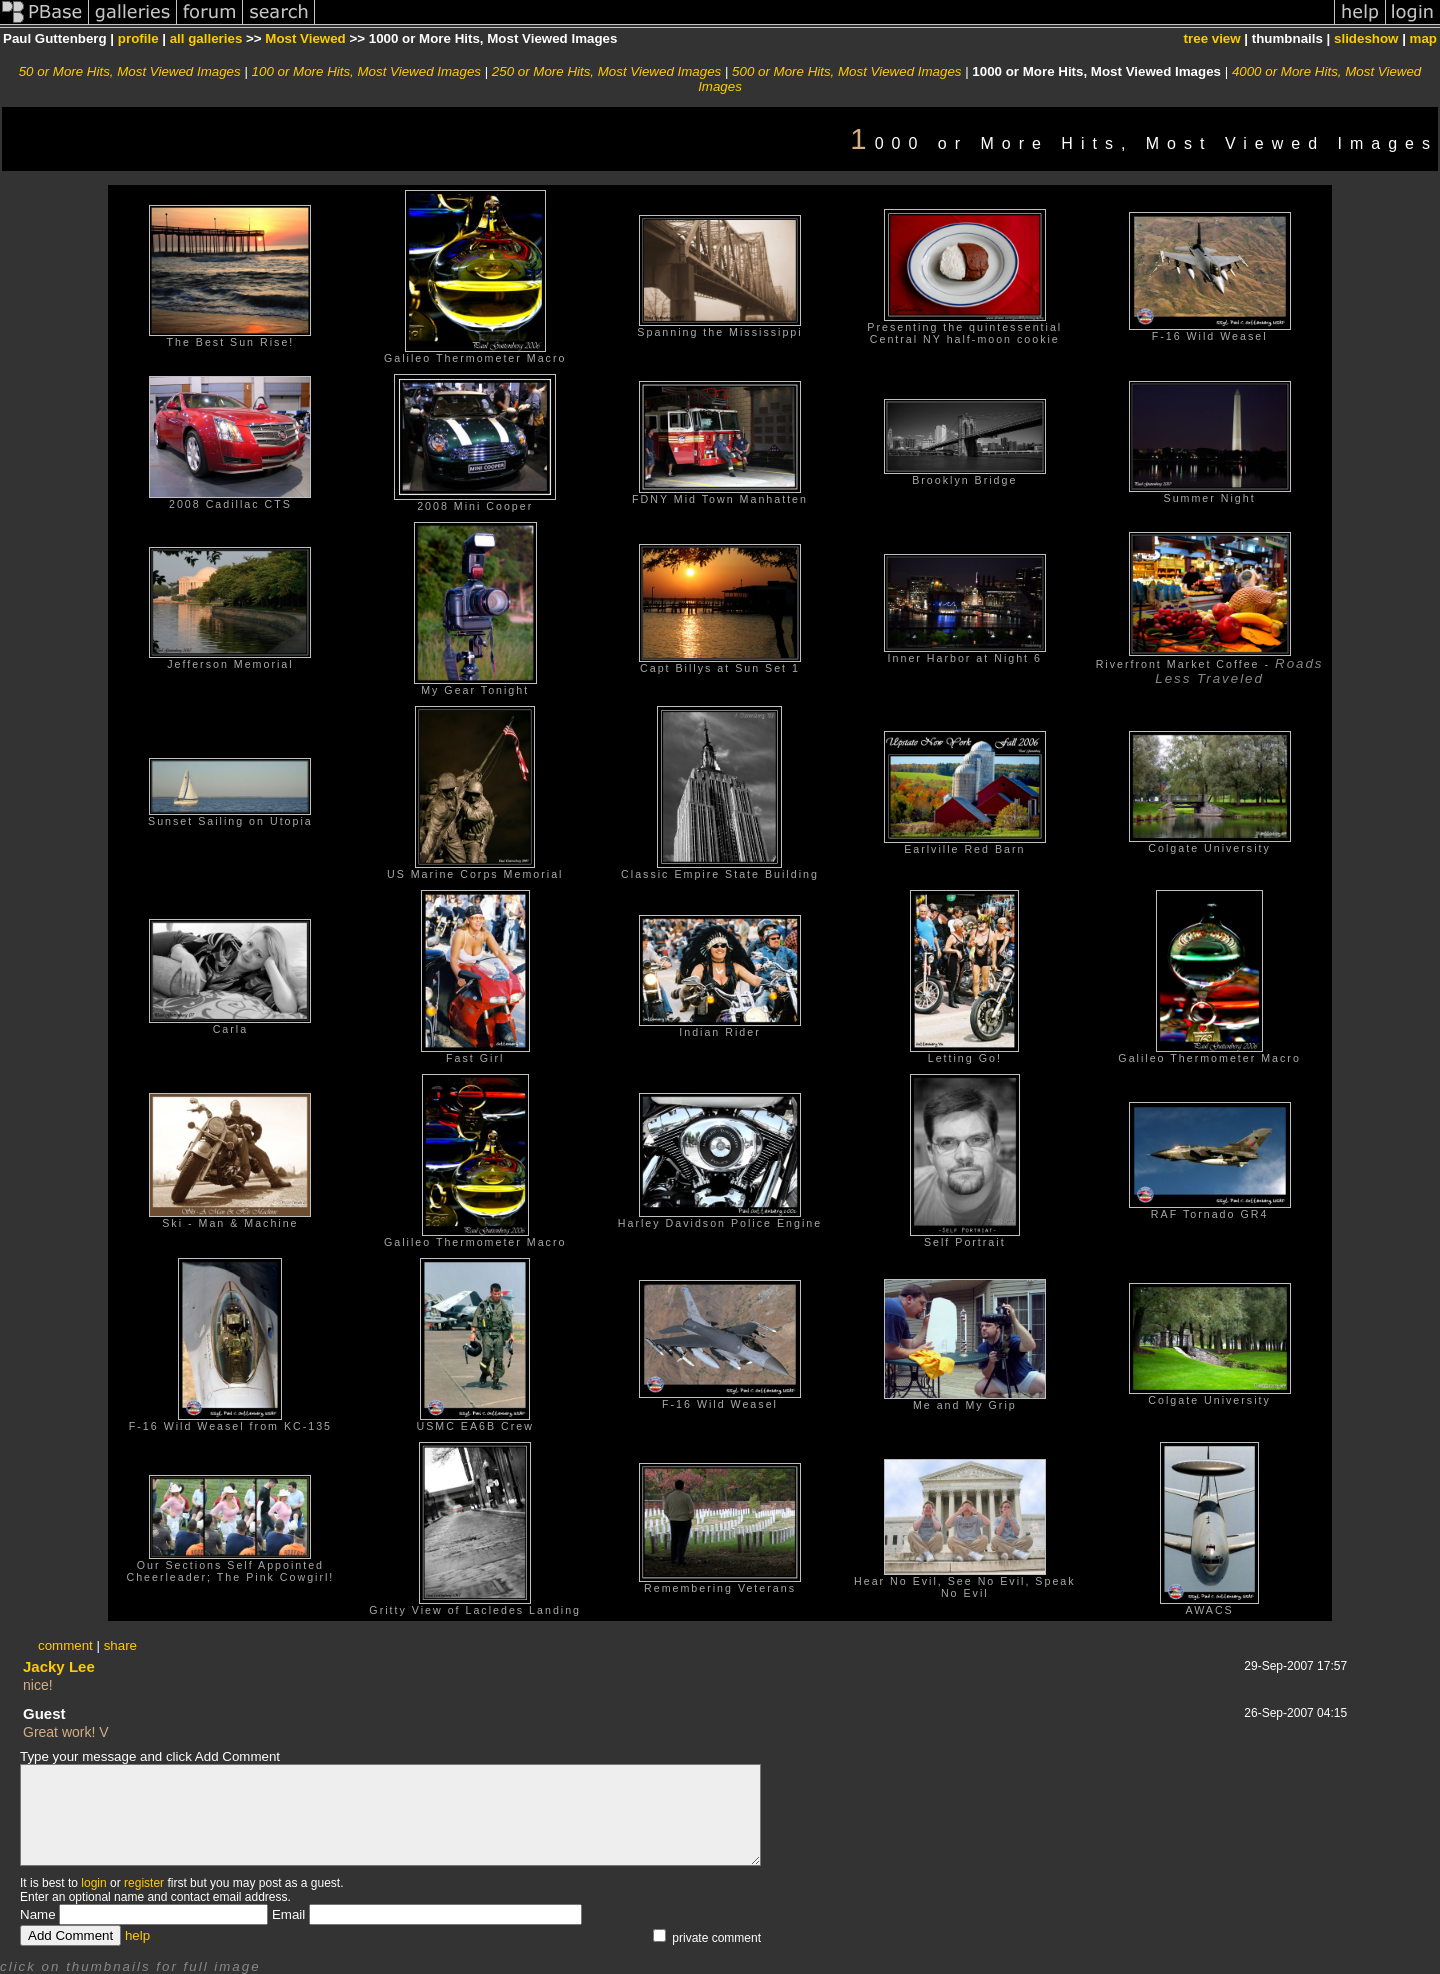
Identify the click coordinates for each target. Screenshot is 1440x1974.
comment (65, 1645)
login (93, 1883)
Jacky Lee (59, 1666)
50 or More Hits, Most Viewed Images (130, 71)
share (120, 1645)
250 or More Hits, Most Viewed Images (606, 71)
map (1423, 38)
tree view (1212, 38)
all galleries (206, 38)
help (137, 1935)
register (144, 1883)
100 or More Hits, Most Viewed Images (366, 71)
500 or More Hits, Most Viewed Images (846, 71)
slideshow (1366, 38)
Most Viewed (305, 38)
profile (138, 38)
